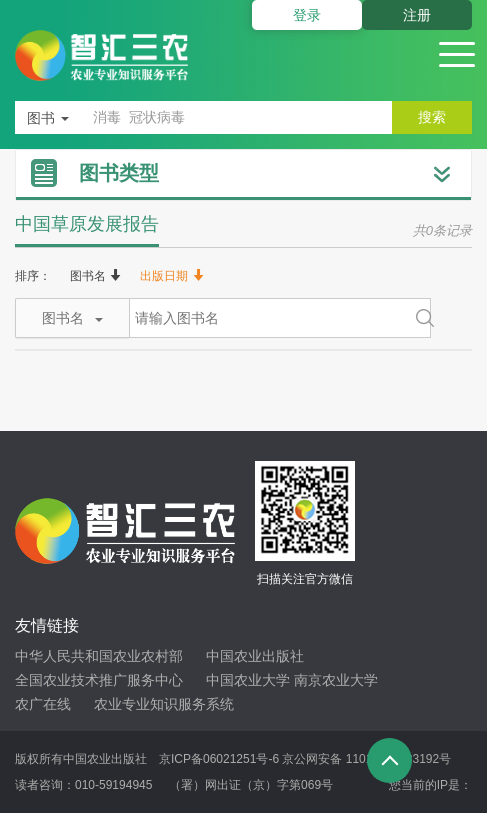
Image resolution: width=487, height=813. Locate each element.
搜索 (432, 117)
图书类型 (119, 173)
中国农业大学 (248, 680)
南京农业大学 (336, 680)
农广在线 (43, 704)
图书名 (95, 276)
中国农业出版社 (255, 656)
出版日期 (171, 276)
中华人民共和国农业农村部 (99, 656)
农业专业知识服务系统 (164, 704)
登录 (307, 15)
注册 (417, 15)
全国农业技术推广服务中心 (99, 680)
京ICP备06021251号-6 (219, 759)
